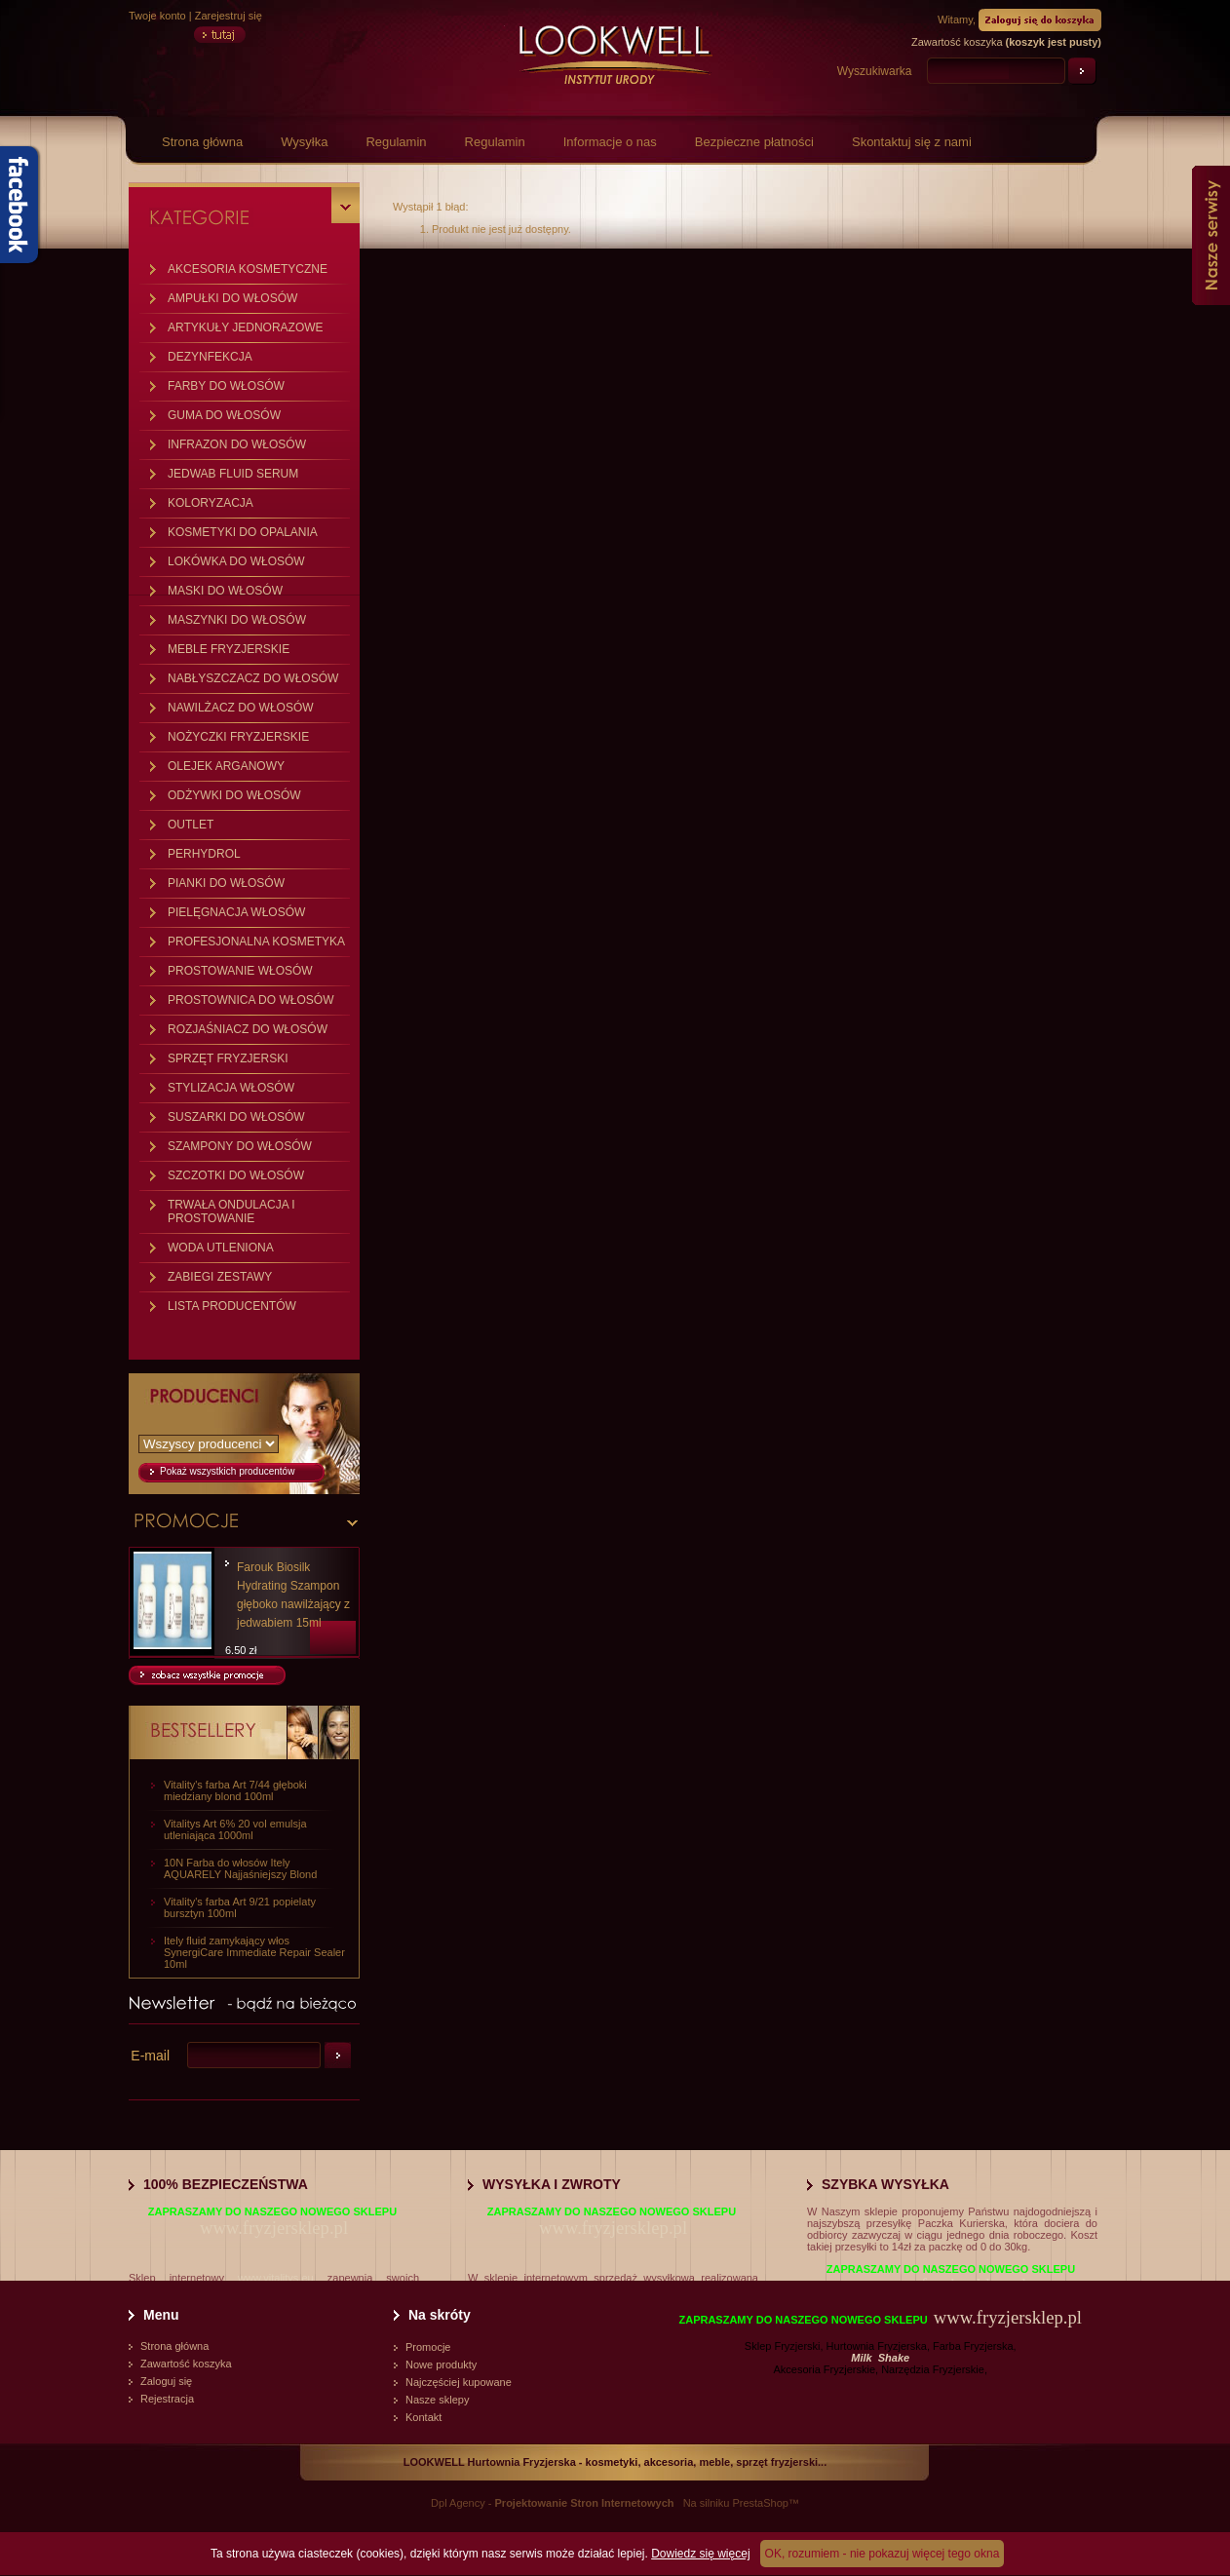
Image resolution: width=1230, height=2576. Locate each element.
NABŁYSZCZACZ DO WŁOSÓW (253, 678)
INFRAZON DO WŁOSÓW (237, 444)
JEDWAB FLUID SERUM (233, 474)
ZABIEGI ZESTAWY (220, 1277)
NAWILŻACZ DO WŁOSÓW (241, 707)
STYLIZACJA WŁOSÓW (231, 1088)
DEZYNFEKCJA (210, 357)
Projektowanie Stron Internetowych (584, 2503)
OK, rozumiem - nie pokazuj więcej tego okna (882, 2553)
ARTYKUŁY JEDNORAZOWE (246, 327)
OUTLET (190, 824)
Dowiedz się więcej (700, 2553)
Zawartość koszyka (186, 2363)
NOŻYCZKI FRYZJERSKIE (238, 737)
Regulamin (395, 142)
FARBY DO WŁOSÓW (226, 386)
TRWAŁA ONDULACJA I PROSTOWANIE (231, 1211)
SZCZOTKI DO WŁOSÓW (236, 1175)
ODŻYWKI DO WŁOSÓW (234, 795)
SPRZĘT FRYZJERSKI (228, 1058)
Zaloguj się (166, 2381)
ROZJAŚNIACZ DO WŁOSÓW (247, 1029)
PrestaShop (760, 2503)
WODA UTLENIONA (221, 1247)
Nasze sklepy (437, 2399)
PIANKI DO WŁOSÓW (226, 883)
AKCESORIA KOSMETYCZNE (247, 269)
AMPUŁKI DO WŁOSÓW (232, 298)
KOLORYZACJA (210, 503)
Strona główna (202, 142)
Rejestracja (167, 2398)
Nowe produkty (441, 2364)
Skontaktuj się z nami (912, 142)
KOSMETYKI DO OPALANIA (243, 532)
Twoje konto (157, 15)
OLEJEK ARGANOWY (226, 766)
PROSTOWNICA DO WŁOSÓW (250, 1000)
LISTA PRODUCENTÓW (232, 1306)
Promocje (427, 2347)
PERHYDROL (204, 854)
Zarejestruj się (228, 15)
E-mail (150, 2055)
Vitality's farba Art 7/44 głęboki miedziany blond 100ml (235, 1790)
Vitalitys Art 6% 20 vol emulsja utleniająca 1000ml (235, 1829)
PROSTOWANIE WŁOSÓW (240, 971)
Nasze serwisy (1211, 235)
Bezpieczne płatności (754, 142)
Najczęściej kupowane (458, 2382)
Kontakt (423, 2417)
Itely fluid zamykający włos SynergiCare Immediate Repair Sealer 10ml (254, 1952)
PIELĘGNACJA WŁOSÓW (236, 912)
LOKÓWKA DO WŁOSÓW (236, 561)
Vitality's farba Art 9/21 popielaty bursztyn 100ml (240, 1907)
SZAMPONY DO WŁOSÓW (240, 1146)
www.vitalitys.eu (276, 2278)
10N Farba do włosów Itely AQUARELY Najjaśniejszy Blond (240, 1868)
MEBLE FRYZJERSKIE (228, 649)
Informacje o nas (610, 142)
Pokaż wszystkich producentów (227, 1471)
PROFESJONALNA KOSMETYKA (256, 941)
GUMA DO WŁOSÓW (224, 415)
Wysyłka (304, 142)
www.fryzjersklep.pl (274, 2227)
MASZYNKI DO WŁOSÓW (237, 620)
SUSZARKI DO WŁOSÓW (236, 1117)
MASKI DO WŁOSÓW (225, 590)
